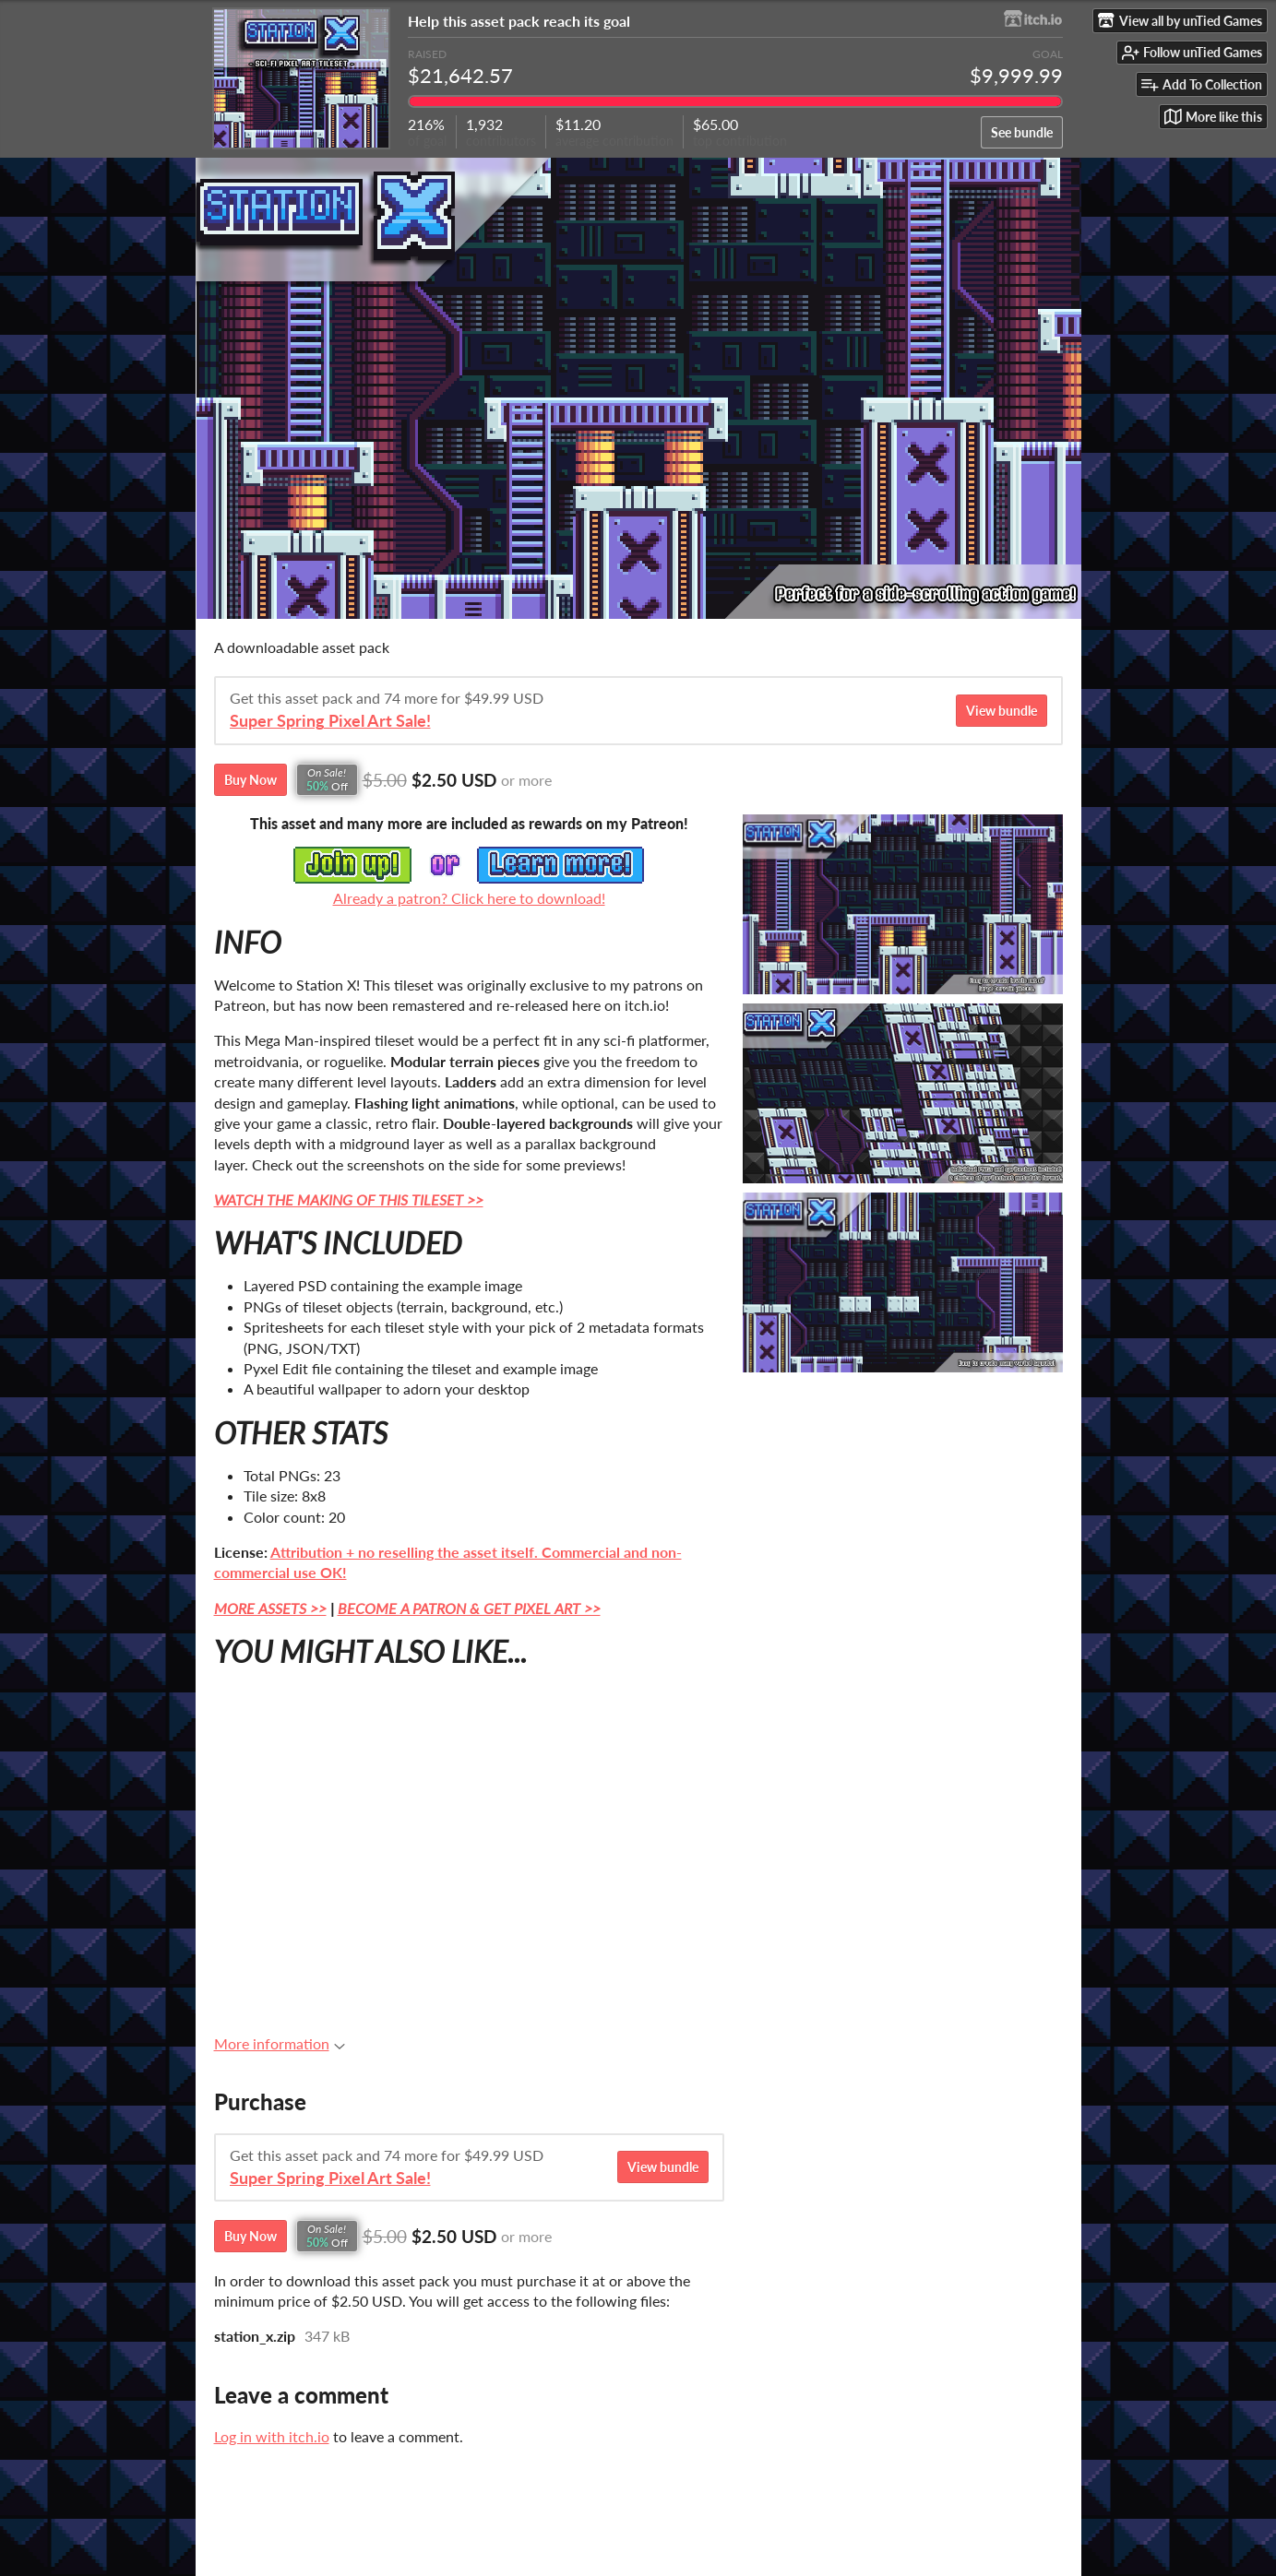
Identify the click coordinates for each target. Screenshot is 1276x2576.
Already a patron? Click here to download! (469, 898)
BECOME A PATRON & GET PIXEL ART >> (469, 1608)
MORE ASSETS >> (270, 1608)
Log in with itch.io (271, 2436)
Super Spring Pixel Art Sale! (330, 720)
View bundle (1001, 710)
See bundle (1022, 132)
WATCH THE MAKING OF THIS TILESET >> (348, 1199)
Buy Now (250, 780)
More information (279, 2043)
